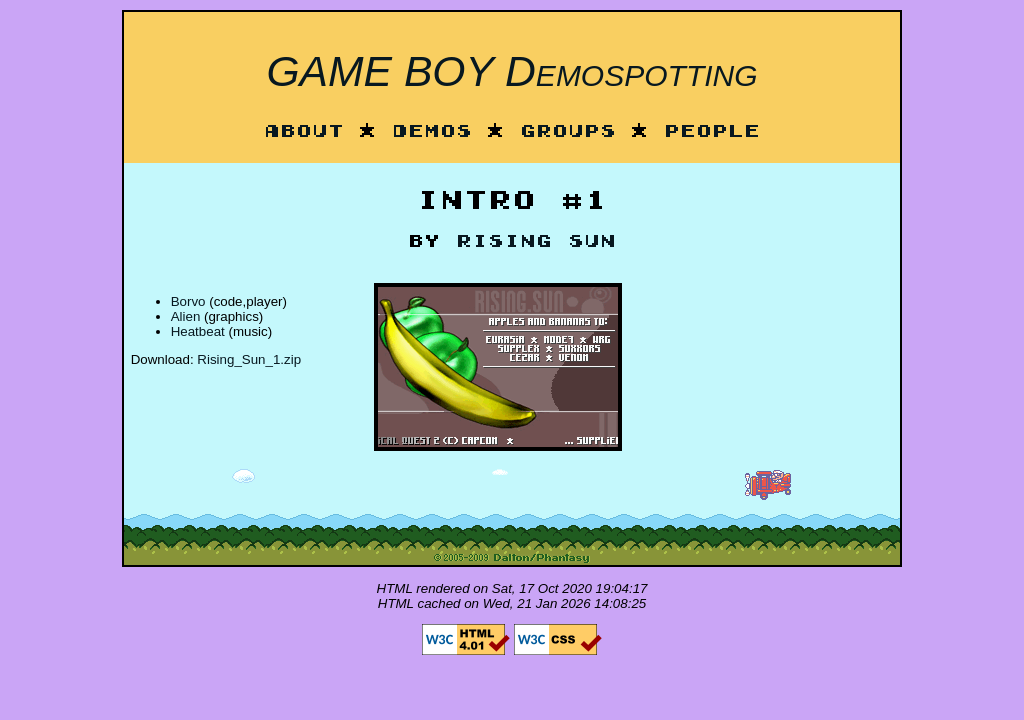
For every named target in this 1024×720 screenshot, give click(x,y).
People (712, 132)
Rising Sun (536, 242)
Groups (568, 132)
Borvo (188, 301)
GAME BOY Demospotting (511, 71)
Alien (186, 316)
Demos (432, 132)
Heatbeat (198, 331)
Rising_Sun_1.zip (249, 359)
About (304, 132)
